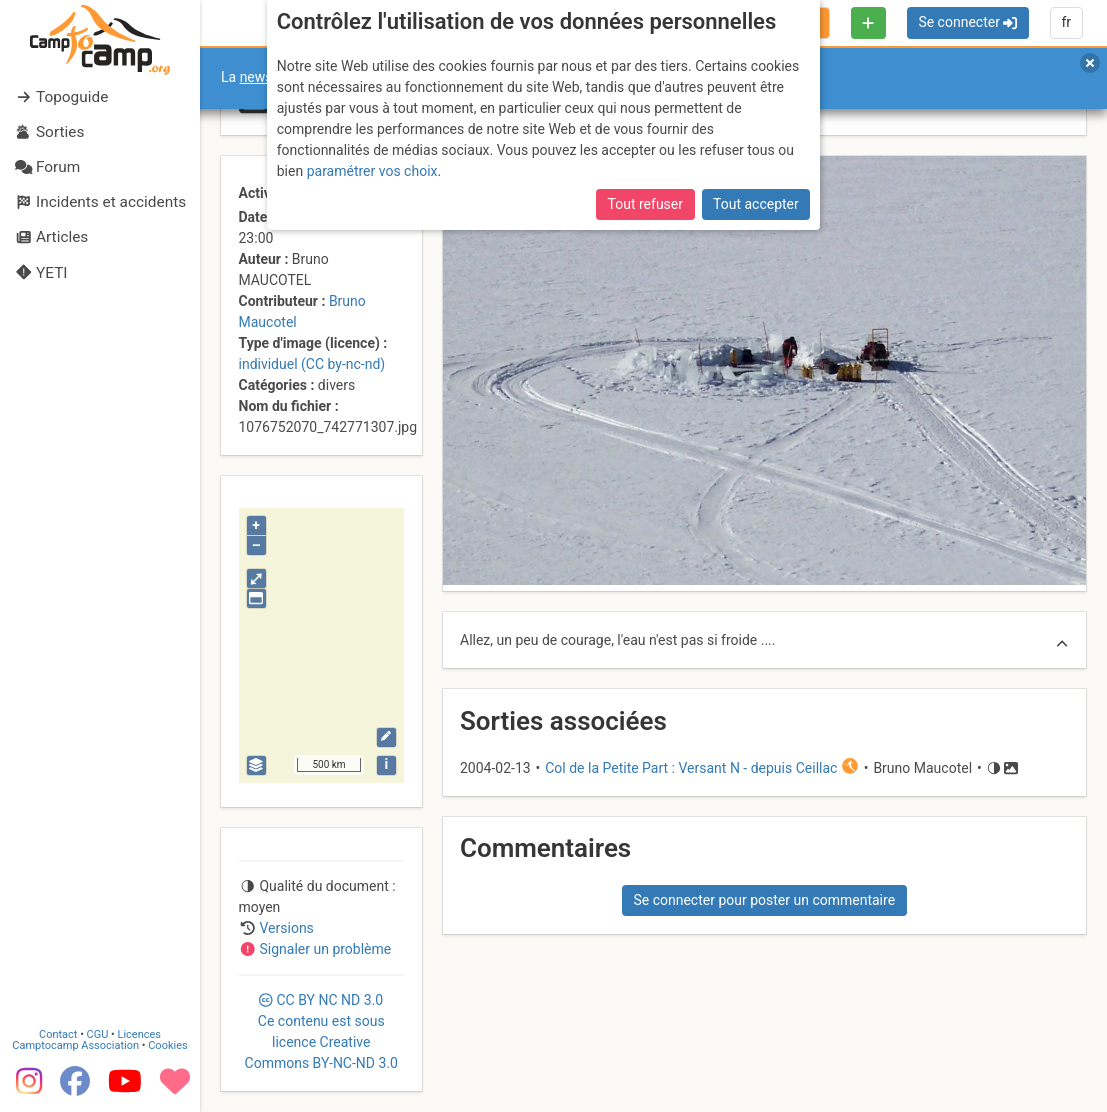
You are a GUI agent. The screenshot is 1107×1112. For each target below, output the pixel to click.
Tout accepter (756, 204)
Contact (58, 1034)
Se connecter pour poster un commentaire (764, 900)
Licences (139, 1034)
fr (1066, 22)
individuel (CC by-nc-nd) (312, 364)
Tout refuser (645, 204)
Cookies (167, 1045)
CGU (98, 1034)
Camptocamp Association (75, 1045)
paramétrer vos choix (372, 171)
